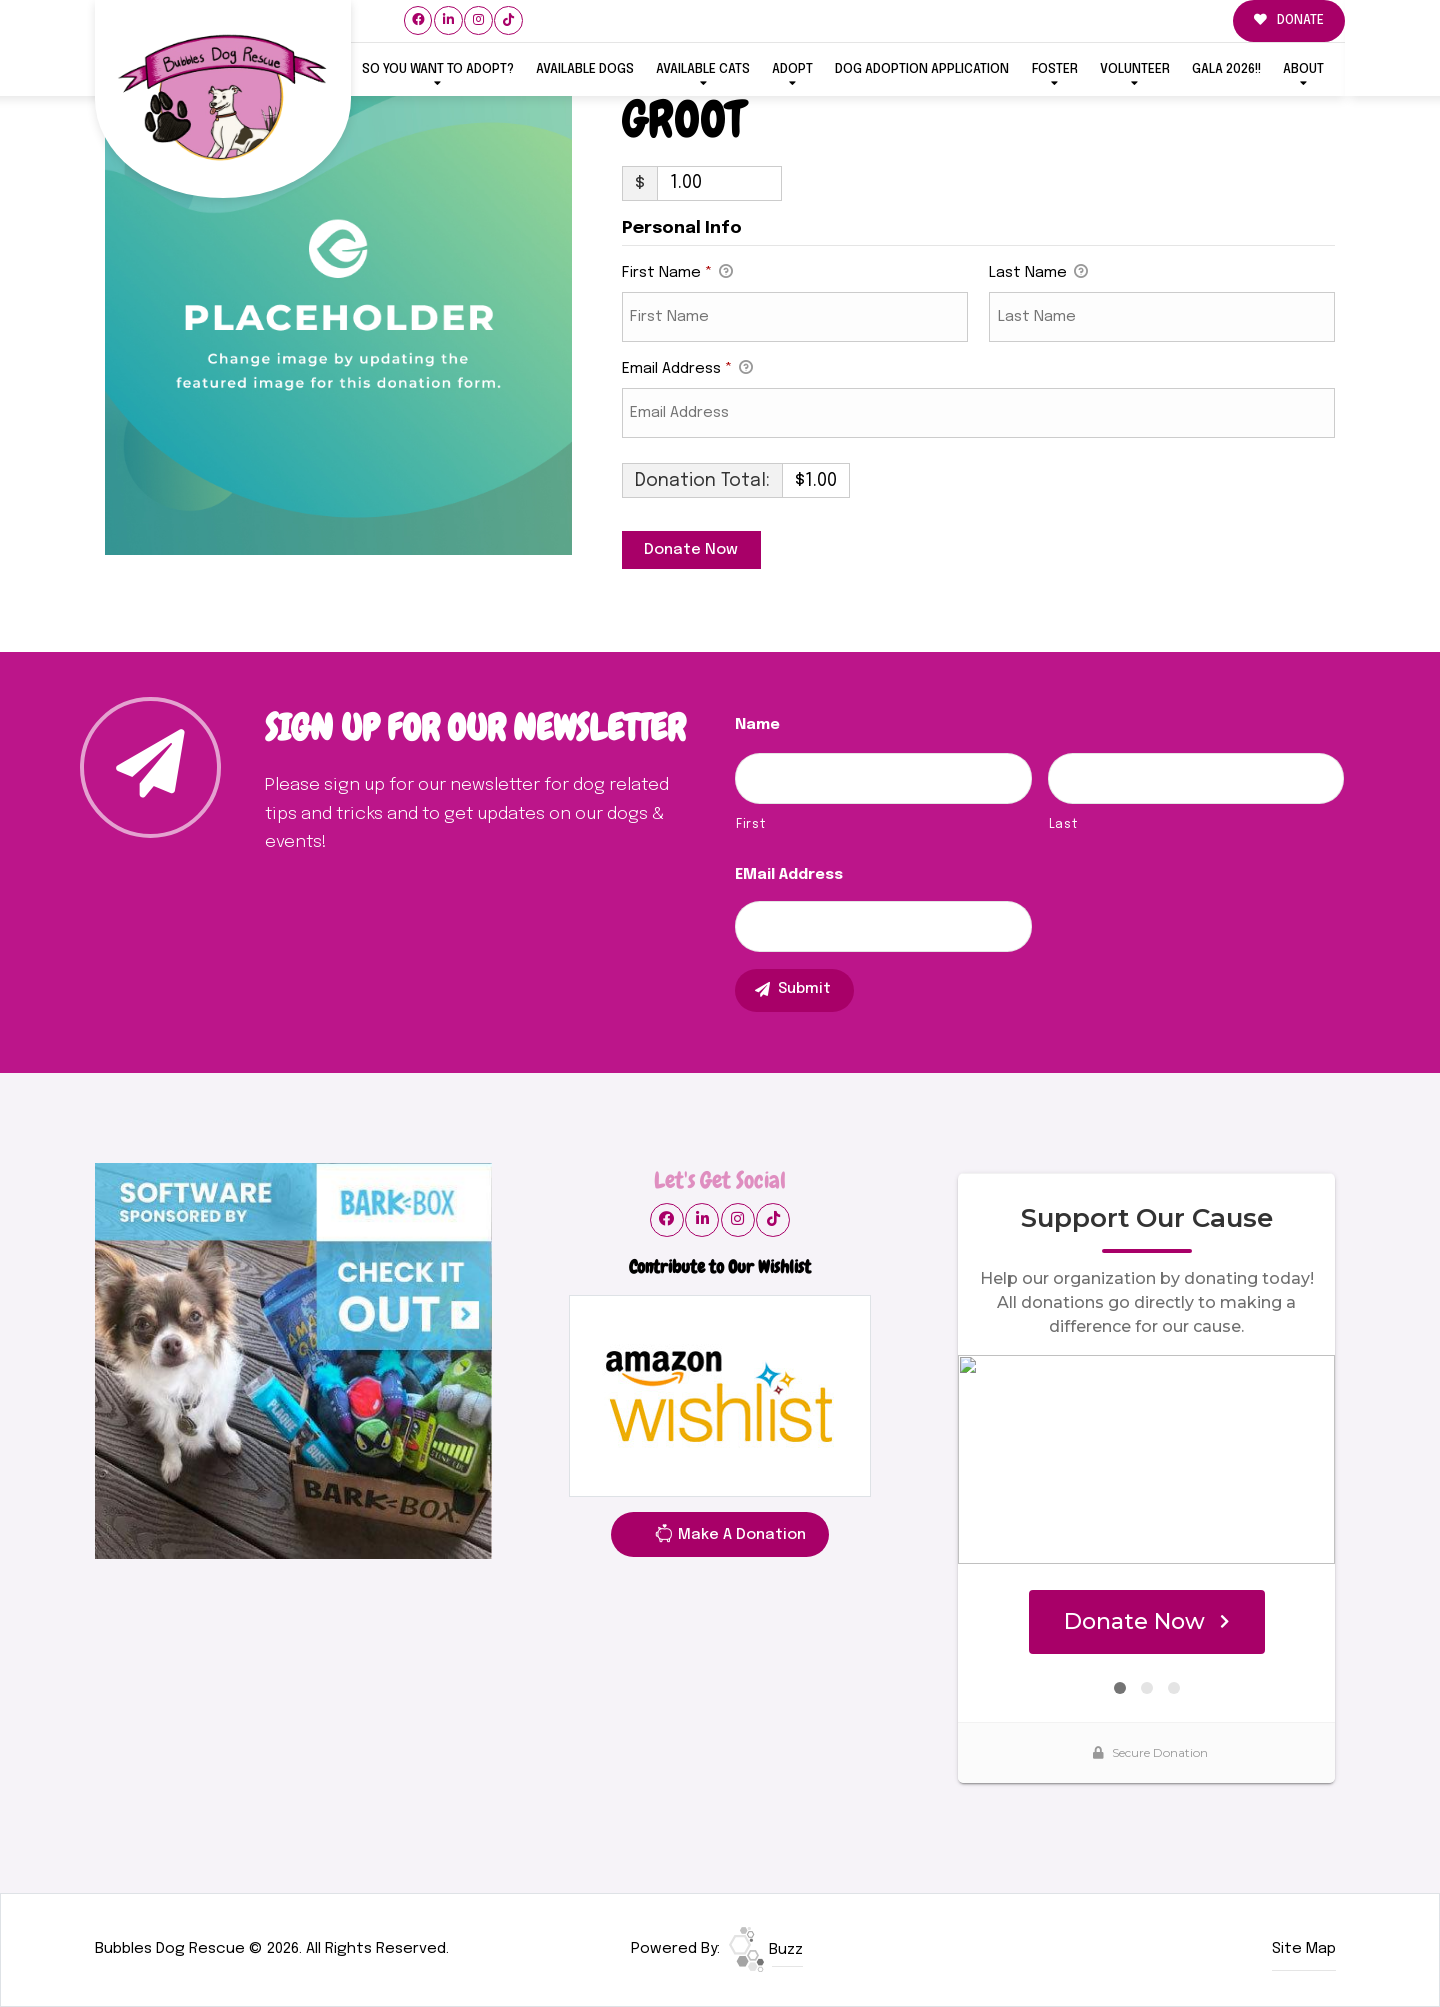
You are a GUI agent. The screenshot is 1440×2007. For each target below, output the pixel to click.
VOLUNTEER (1135, 69)
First (750, 824)
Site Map (1304, 1949)
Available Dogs (585, 69)
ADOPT (792, 69)
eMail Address (789, 875)
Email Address (687, 370)
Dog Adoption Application (922, 69)
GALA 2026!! (1226, 69)
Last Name (1038, 274)
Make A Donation (730, 1538)
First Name (677, 274)
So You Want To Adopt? (438, 69)
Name (757, 725)
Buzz (766, 1950)
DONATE (1289, 20)
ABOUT (1303, 69)
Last (1063, 824)
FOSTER (1055, 69)
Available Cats (703, 69)
